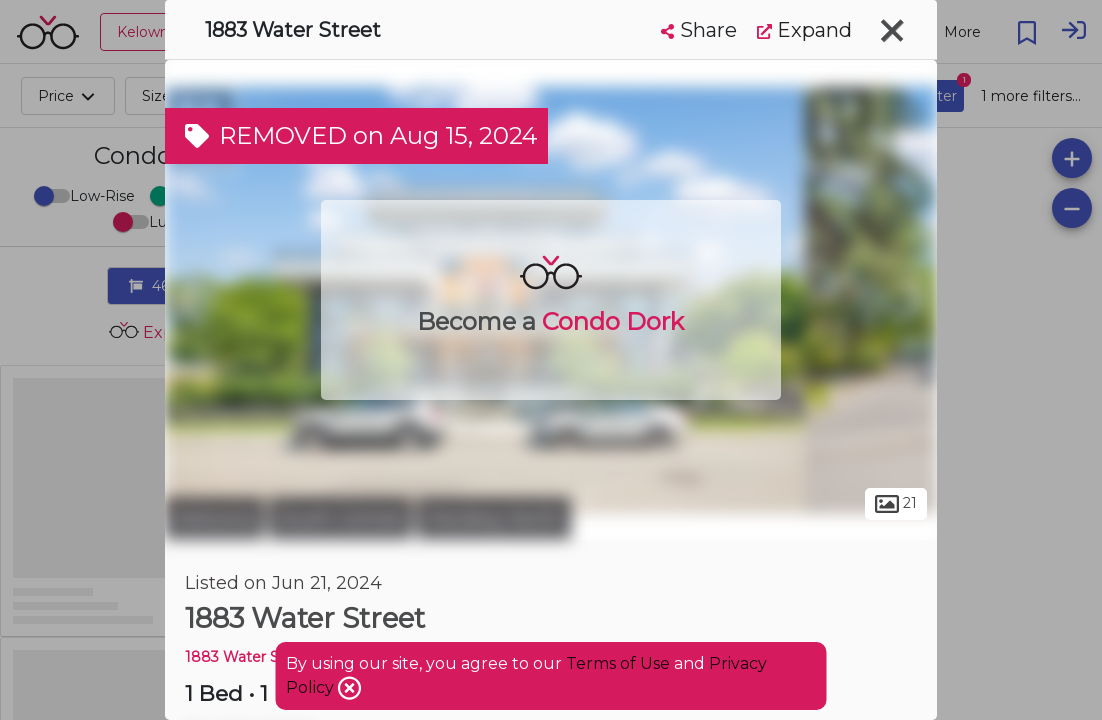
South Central (340, 518)
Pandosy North (494, 518)
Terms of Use (618, 663)
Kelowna (214, 518)
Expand (804, 30)
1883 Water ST (236, 657)
